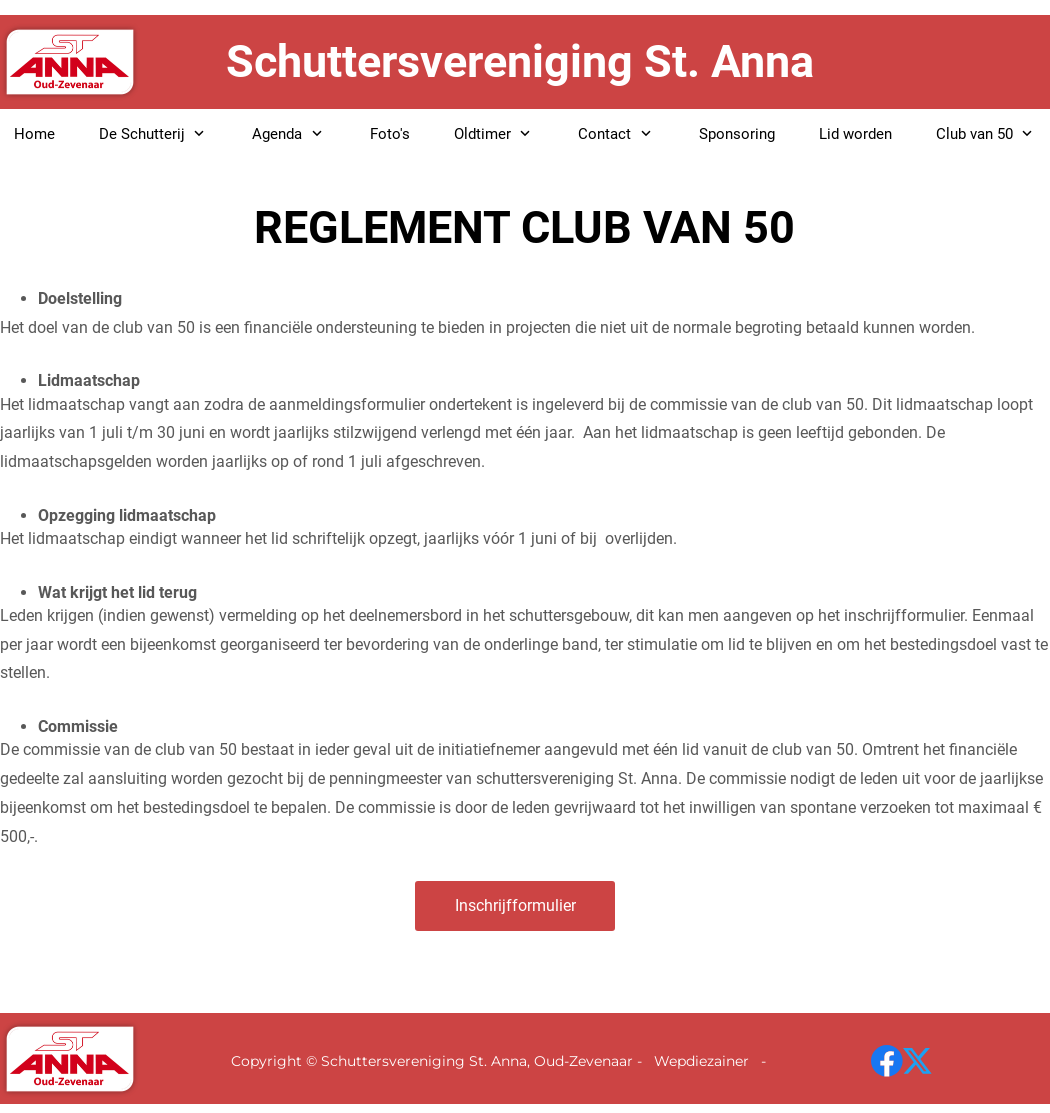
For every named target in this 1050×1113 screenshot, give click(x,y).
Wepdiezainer (703, 1061)
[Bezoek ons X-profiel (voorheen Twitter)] (919, 1061)
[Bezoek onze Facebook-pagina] (887, 1061)
